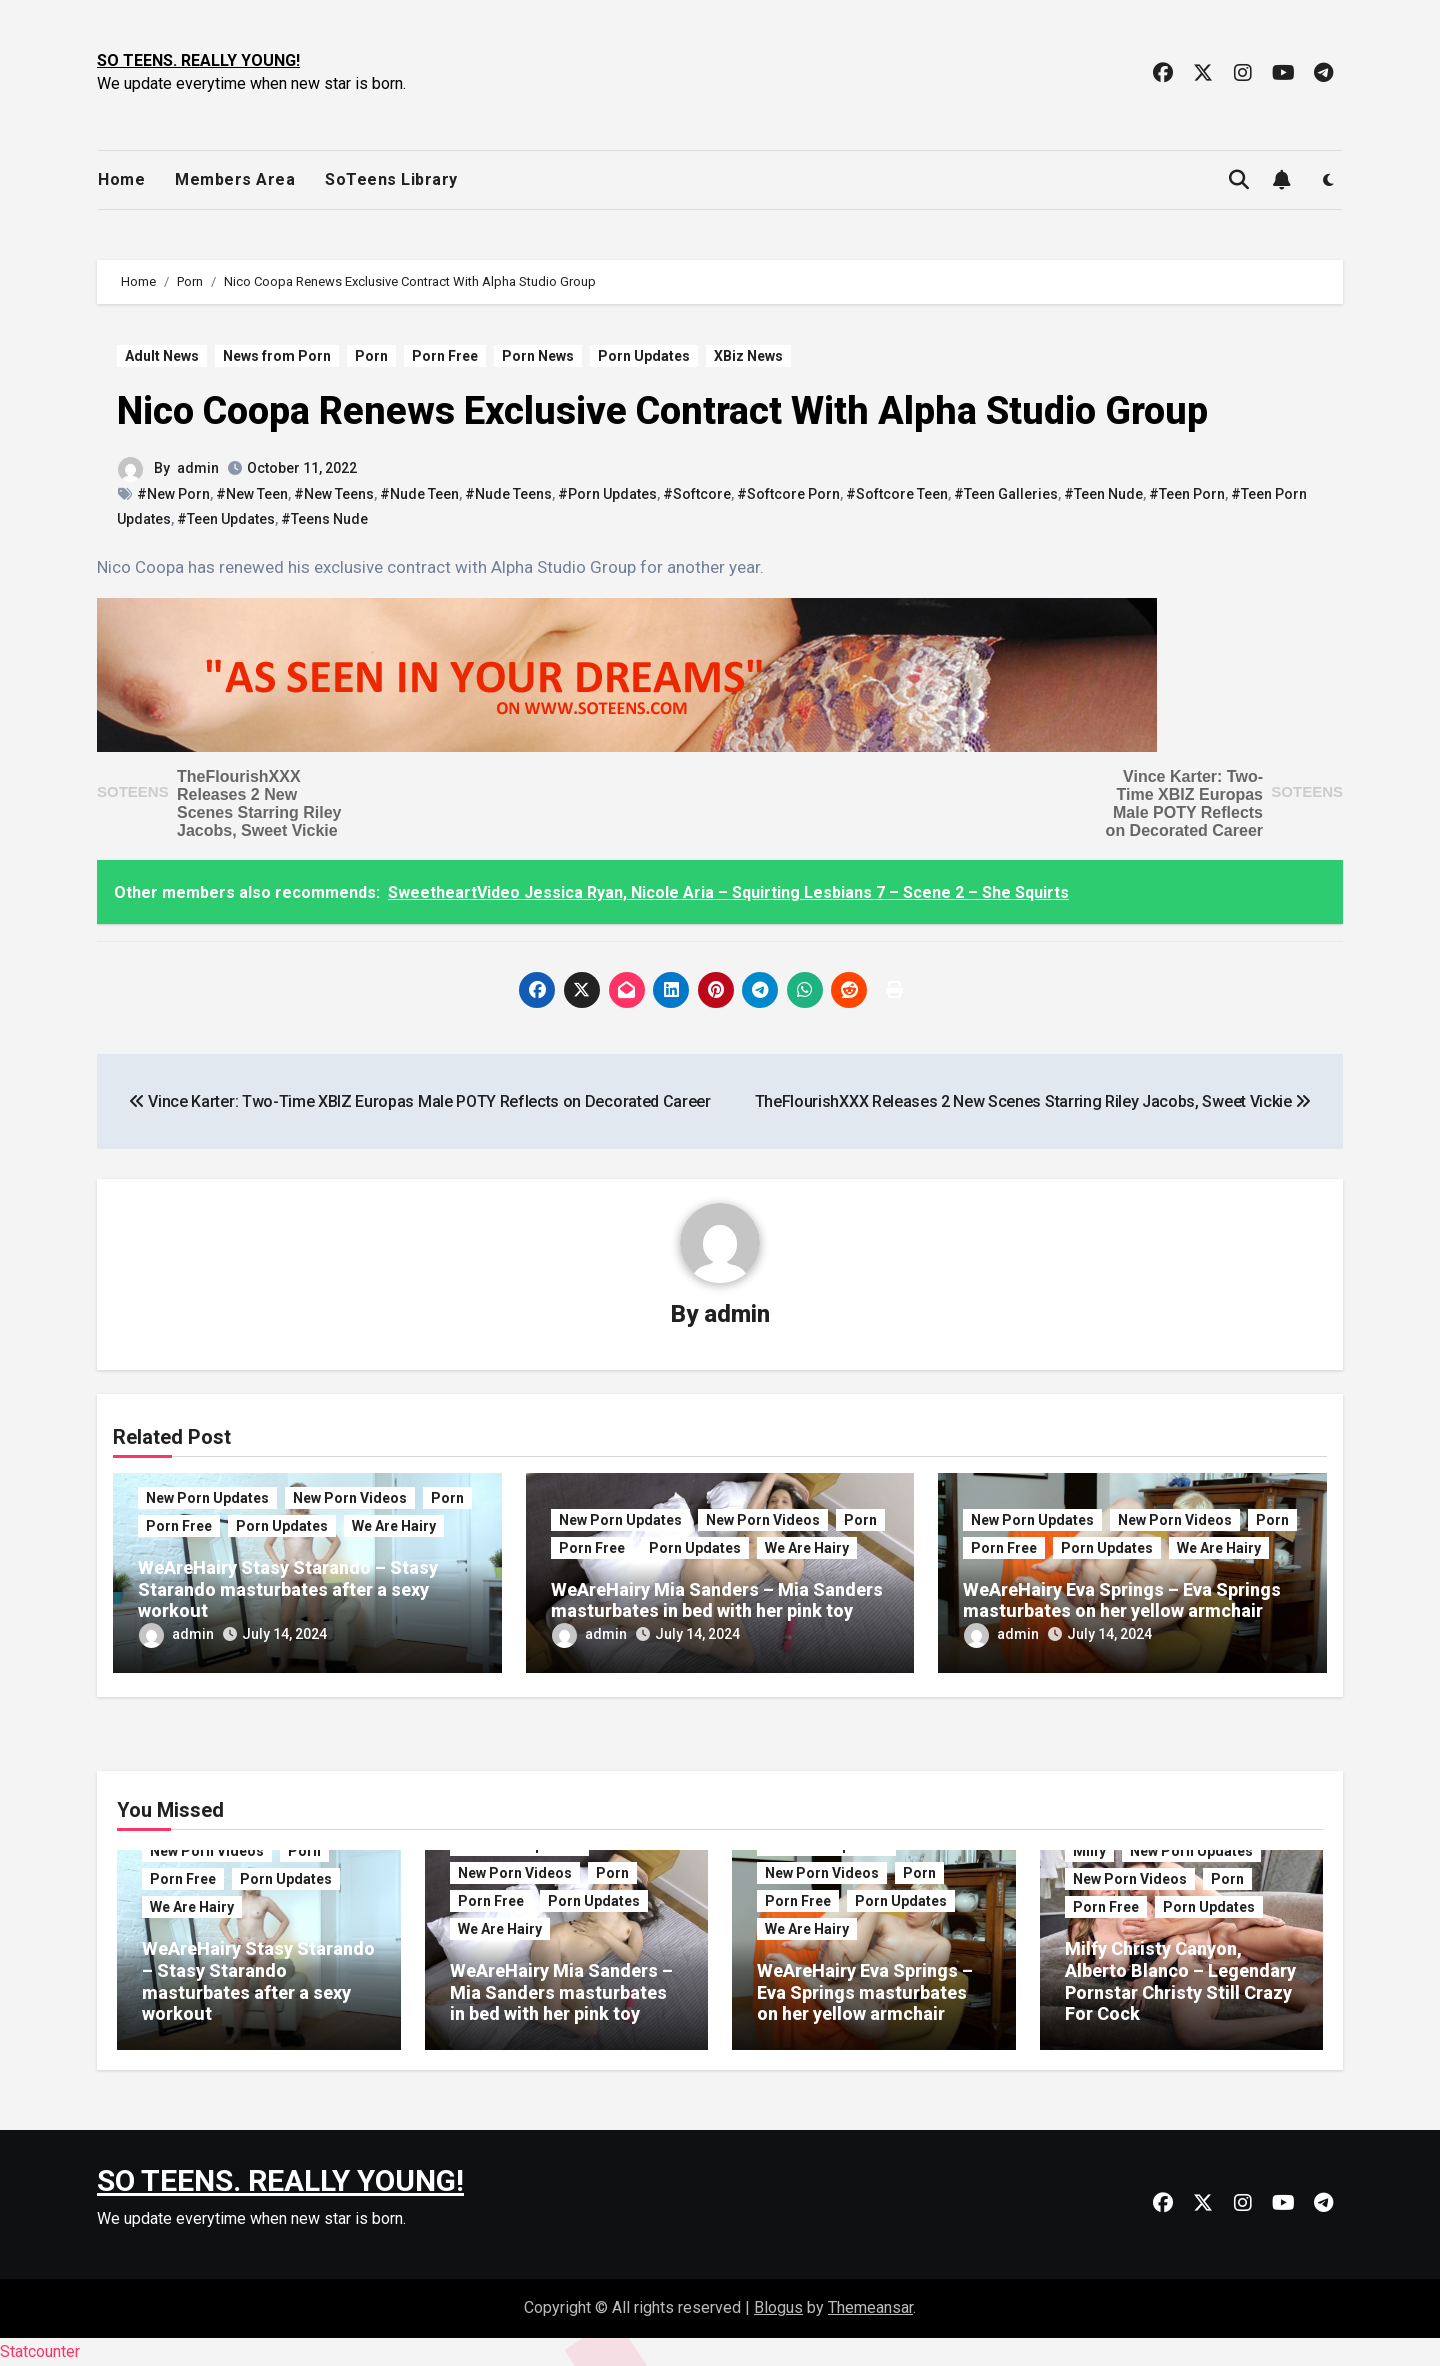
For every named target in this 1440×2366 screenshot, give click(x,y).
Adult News (162, 356)
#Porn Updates (607, 494)
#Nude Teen (419, 494)
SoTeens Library (391, 179)
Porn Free (445, 356)
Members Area (235, 179)
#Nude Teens (508, 494)
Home (121, 179)
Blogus (778, 2307)
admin (198, 468)
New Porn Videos (350, 1498)
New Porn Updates (207, 1498)
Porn (371, 356)
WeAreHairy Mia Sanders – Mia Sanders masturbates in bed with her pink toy (717, 1600)
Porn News (538, 356)
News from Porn (277, 356)
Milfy (1089, 1851)
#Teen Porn (1187, 494)
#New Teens (334, 494)
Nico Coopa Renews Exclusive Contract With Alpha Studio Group (662, 411)
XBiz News (748, 356)
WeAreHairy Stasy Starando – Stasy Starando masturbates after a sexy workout (288, 1589)
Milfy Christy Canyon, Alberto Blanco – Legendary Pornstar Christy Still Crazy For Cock (1180, 1981)
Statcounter (40, 2351)
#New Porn (173, 494)
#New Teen (252, 494)
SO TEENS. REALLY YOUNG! (198, 60)
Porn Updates (644, 356)
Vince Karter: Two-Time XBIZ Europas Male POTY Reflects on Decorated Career (1184, 803)
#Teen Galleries (1006, 494)
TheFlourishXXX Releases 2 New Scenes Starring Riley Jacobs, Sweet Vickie (259, 803)
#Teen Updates (226, 519)
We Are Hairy (394, 1526)
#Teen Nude (1103, 494)
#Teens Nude (324, 519)
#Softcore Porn (788, 494)
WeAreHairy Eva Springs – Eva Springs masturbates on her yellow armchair (1122, 1600)
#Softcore (697, 494)
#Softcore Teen (897, 494)
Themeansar (870, 2307)
